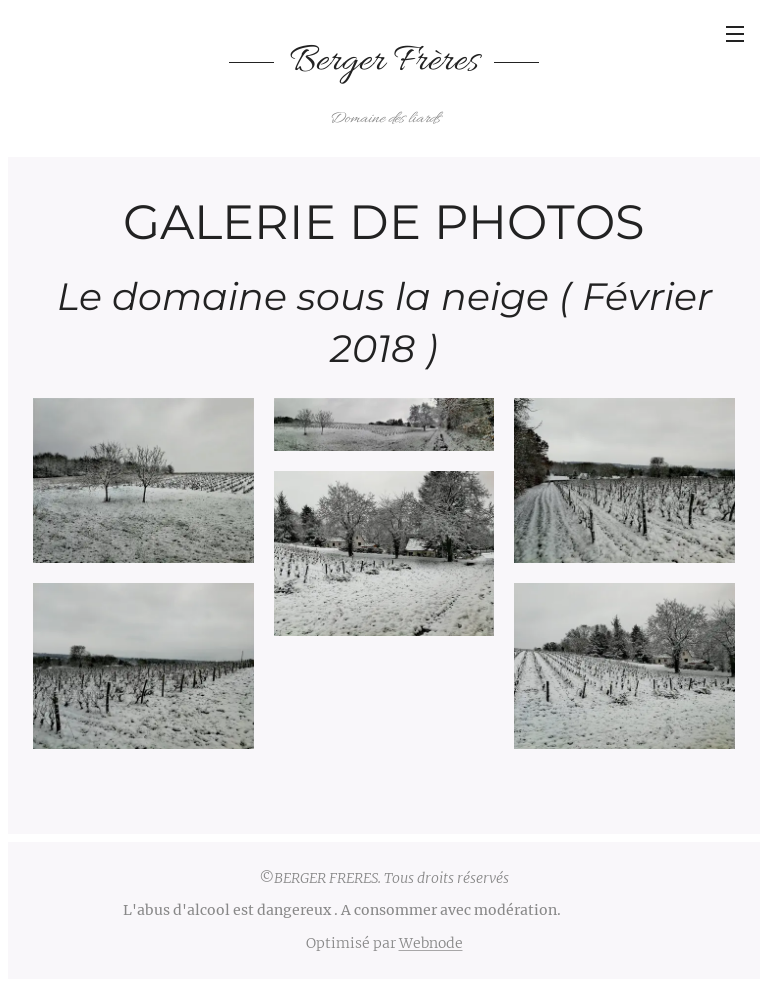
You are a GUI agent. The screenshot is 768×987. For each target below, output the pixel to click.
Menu (735, 34)
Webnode (431, 943)
